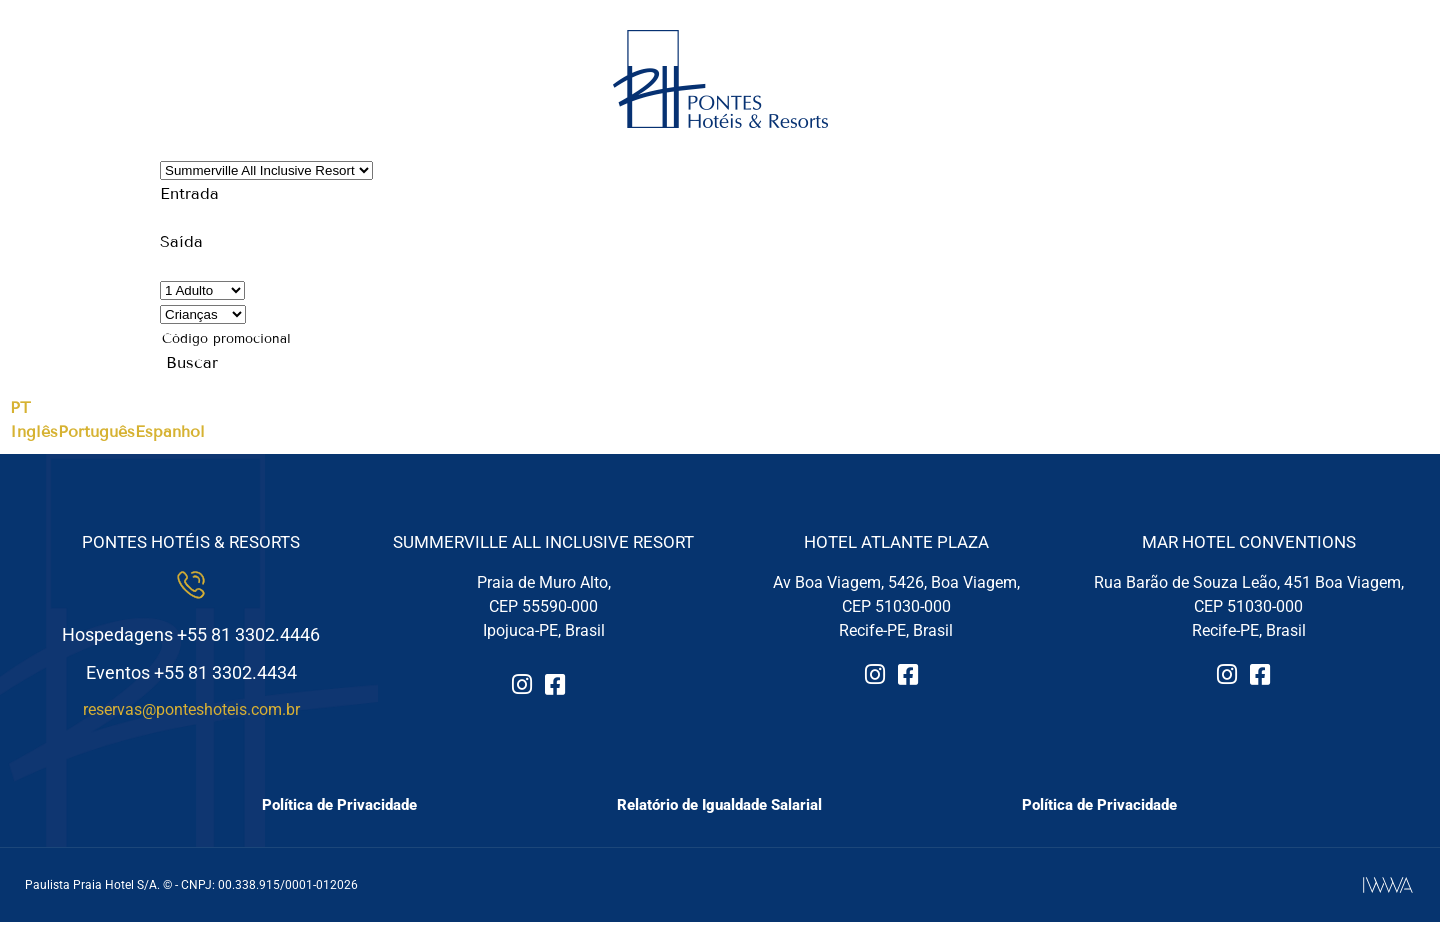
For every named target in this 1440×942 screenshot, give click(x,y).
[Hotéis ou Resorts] (266, 170)
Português (96, 431)
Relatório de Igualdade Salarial (719, 805)
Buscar (192, 362)
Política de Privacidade (339, 805)
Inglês (34, 431)
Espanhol (170, 431)
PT (20, 407)
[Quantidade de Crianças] (203, 314)
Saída (181, 241)
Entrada (189, 193)
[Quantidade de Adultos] (202, 290)
